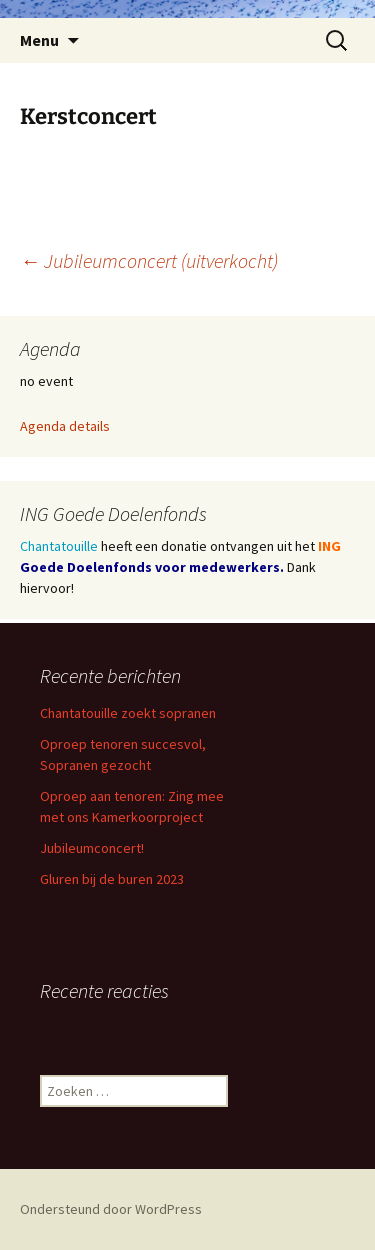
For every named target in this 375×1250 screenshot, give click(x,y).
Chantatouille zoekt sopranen (128, 713)
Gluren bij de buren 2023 (112, 879)
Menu (39, 40)
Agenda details (65, 426)
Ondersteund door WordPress (111, 1209)
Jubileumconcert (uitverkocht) (149, 260)
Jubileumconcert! (92, 848)
